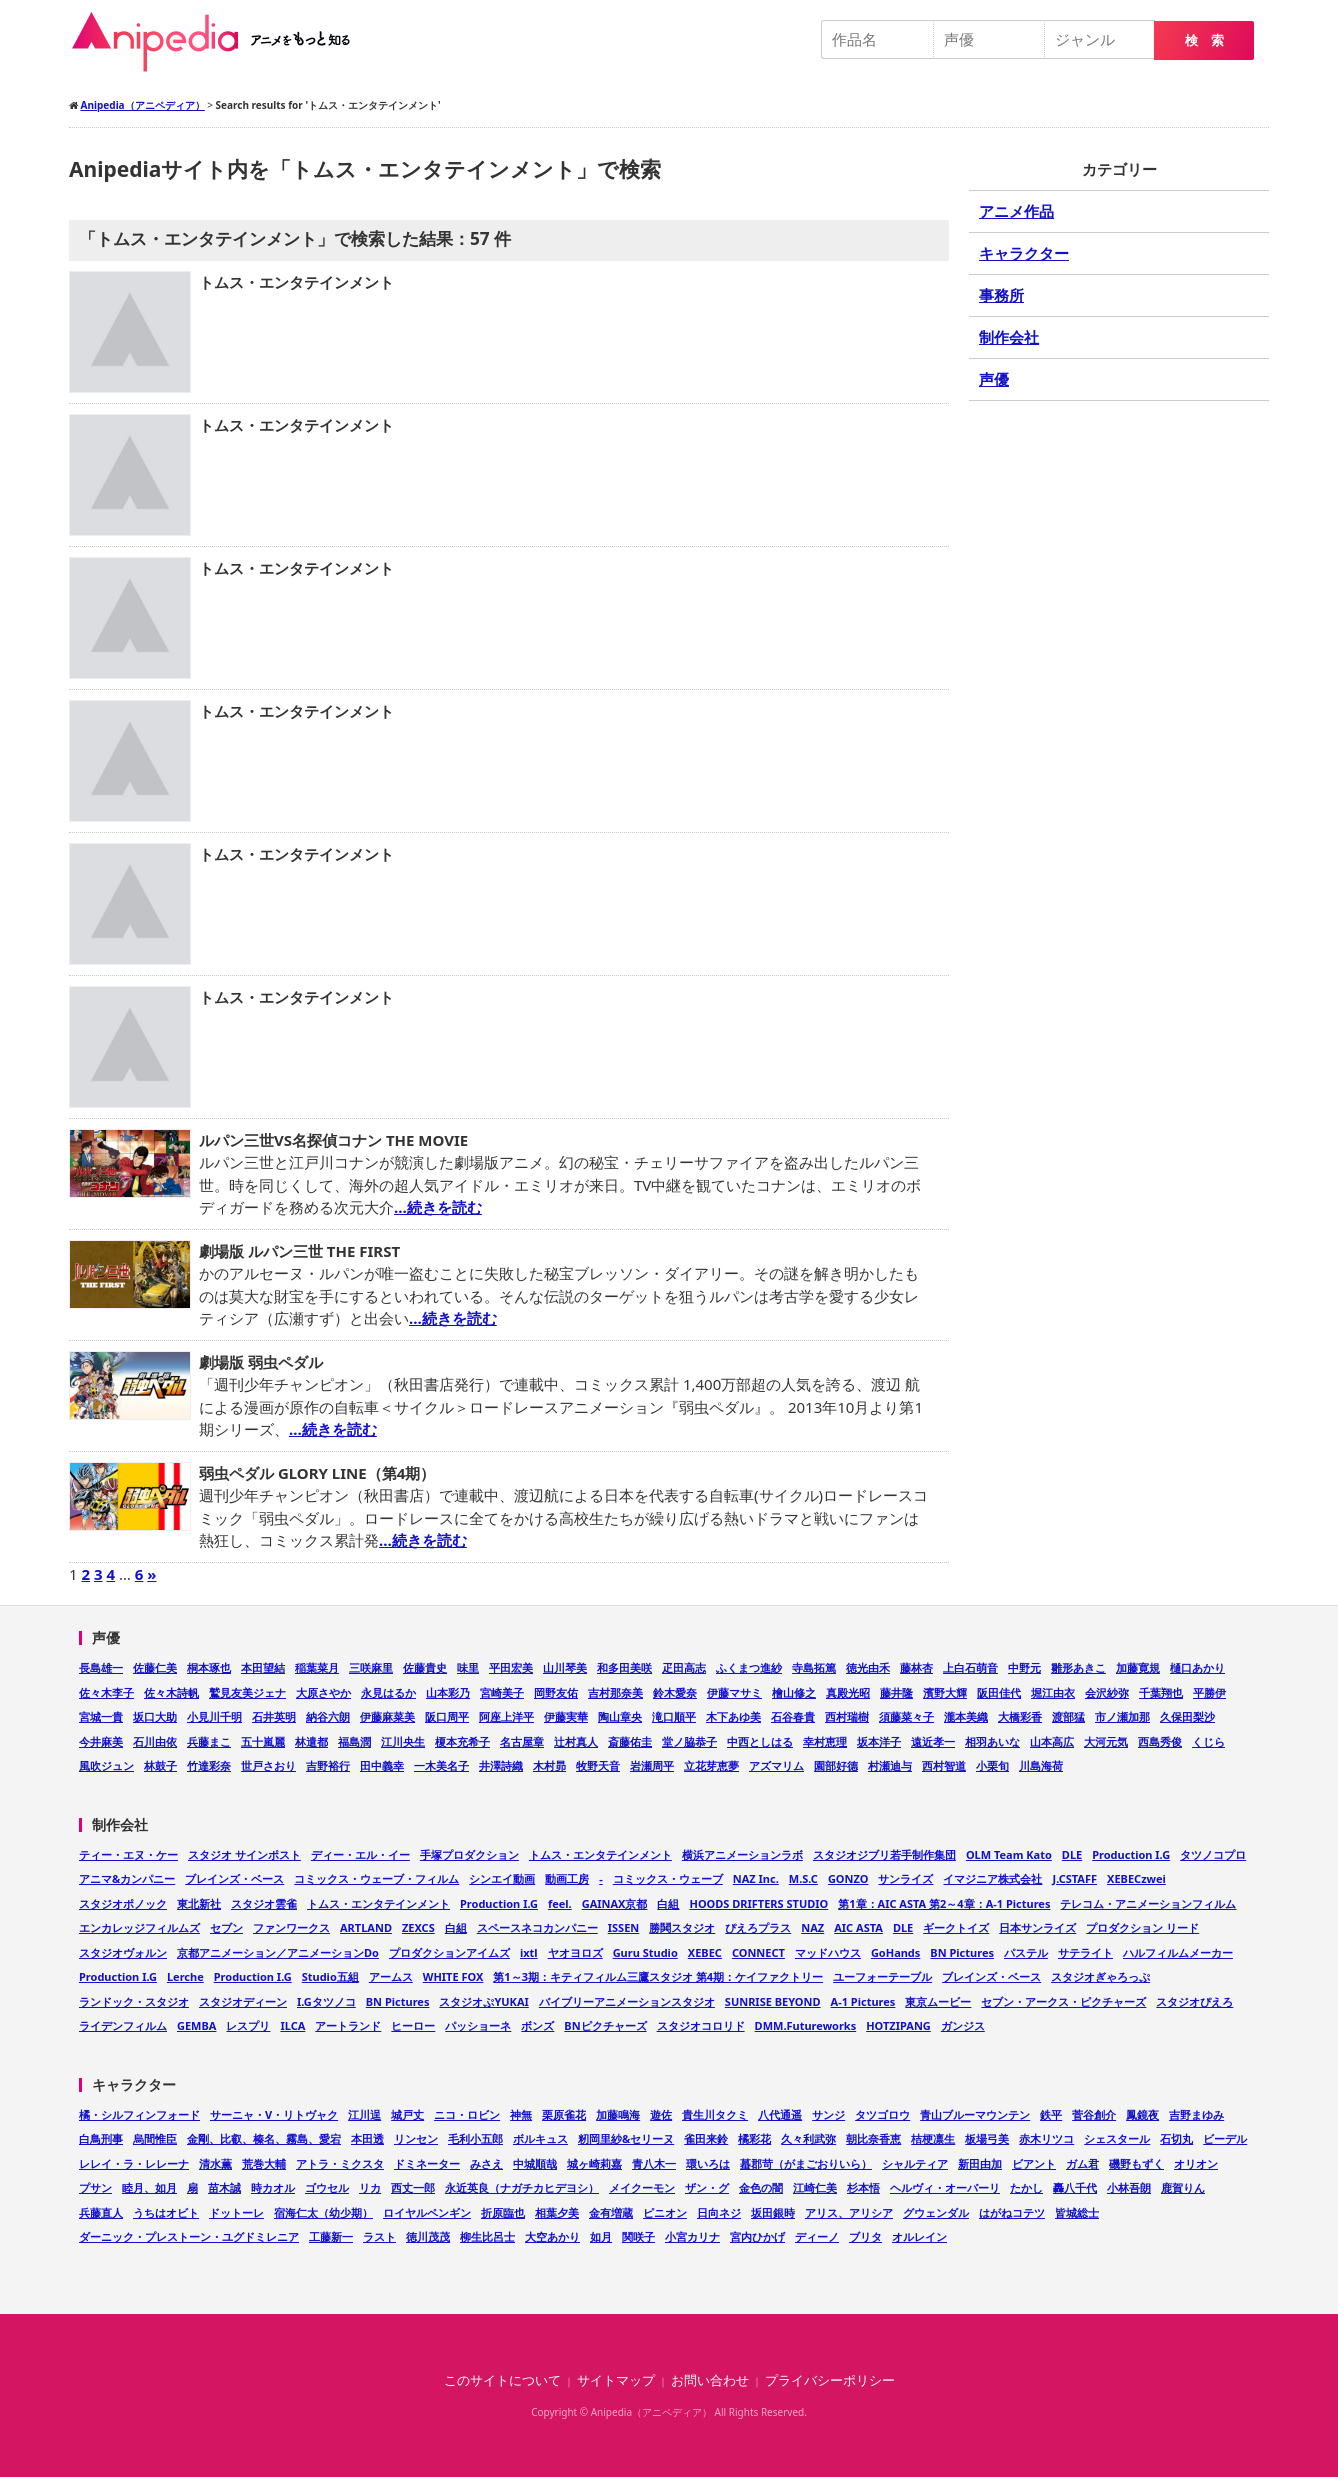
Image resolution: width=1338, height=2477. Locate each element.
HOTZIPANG (898, 2025)
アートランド (348, 2025)
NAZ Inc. (756, 1878)
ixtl (529, 1952)
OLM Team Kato (1009, 1854)
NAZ (812, 1927)
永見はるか (388, 1692)
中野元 (1024, 1667)
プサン (95, 2187)
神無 (521, 2114)
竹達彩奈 (209, 1765)
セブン (226, 1927)
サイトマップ (616, 2380)
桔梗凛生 (933, 2138)
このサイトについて (502, 2380)
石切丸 (1176, 2138)
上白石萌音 (970, 1667)
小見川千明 (214, 1716)
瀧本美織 (966, 1716)
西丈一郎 (413, 2187)
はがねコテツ (1012, 2212)
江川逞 (364, 2114)
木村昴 (549, 1765)
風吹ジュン (106, 1765)
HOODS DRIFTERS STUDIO (758, 1903)
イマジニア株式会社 (992, 1878)
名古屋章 (522, 1741)
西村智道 (944, 1765)
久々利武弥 (808, 2138)
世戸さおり (268, 1765)
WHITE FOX (453, 1976)
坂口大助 (155, 1716)
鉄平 (1051, 2114)
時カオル (273, 2187)
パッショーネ (478, 2025)
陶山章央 (620, 1716)
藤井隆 (896, 1692)
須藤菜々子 (906, 1716)
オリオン (1196, 2163)
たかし (1026, 2187)
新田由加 (980, 2163)
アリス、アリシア (849, 2212)
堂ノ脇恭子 (689, 1741)
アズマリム (776, 1765)
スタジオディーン (243, 2001)
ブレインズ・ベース (234, 1878)
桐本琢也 (209, 1667)
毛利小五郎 (475, 2138)
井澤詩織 (501, 1765)
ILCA (292, 2025)
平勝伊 (1209, 1692)
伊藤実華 (566, 1716)
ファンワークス (291, 1927)
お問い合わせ (710, 2380)
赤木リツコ (1046, 2138)
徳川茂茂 (428, 2236)
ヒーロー (413, 2025)
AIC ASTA (858, 1927)
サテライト (1085, 1952)
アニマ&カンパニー (127, 1878)
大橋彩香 (1020, 1716)
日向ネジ (719, 2212)
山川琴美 (565, 1667)
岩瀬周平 (652, 1765)
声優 (994, 379)
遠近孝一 (933, 1741)
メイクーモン (642, 2187)
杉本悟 (863, 2187)
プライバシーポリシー (830, 2380)
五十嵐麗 (263, 1741)
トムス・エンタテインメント (296, 282)
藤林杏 (916, 1667)
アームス (391, 1976)
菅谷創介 (1094, 2114)
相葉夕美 (557, 2212)
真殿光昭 (848, 1692)
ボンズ (537, 2025)
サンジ (828, 2114)
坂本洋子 (879, 1741)
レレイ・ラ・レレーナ (134, 2163)
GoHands (895, 1952)
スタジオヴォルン (123, 1952)
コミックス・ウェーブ (668, 1878)
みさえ (486, 2163)
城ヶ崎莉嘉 (594, 2163)
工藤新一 (331, 2236)
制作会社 (1009, 337)
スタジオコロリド (701, 2025)
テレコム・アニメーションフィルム (1148, 1903)
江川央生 (403, 1741)
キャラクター (1024, 253)
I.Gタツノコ (326, 2001)
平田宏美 (511, 1667)
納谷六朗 (328, 1716)
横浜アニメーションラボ (742, 1854)
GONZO (848, 1878)
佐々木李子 (106, 1692)
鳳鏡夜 (1142, 2114)
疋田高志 (684, 1667)
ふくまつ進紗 (749, 1667)
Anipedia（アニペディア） (219, 42)
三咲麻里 (371, 1667)
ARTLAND (366, 1927)
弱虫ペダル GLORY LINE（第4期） (317, 1473)
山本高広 (1052, 1741)
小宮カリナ (692, 2236)
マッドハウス (828, 1952)
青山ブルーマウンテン (975, 2114)
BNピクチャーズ (605, 2025)
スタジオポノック (123, 1903)
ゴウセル (327, 2187)
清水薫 (215, 2163)
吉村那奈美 (615, 1692)
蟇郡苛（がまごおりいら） (806, 2163)
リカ (370, 2187)
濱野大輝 (945, 1692)
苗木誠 (224, 2187)
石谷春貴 (793, 1716)
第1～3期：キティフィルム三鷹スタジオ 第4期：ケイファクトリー (658, 1976)
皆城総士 (1077, 2212)
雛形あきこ (1078, 1667)
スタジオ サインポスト (244, 1854)
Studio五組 (330, 1976)
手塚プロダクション (469, 1854)
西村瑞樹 (847, 1716)
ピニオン (665, 2212)
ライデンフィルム (123, 2025)
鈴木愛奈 (675, 1692)
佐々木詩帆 (171, 1692)
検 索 (1204, 40)
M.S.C (803, 1878)
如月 (601, 2236)
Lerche (185, 1976)
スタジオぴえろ (1194, 2001)
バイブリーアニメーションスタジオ (627, 2001)
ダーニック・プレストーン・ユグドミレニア (189, 2236)
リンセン (416, 2138)
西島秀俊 (1160, 1741)
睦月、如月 (149, 2187)
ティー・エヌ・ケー (128, 1854)
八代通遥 (780, 2114)
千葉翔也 (1161, 1692)
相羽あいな (992, 1741)
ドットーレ (236, 2212)
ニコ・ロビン (467, 2114)
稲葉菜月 (317, 1667)
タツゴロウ (882, 2114)
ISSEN (624, 1927)
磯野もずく (1136, 2163)
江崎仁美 (815, 2187)
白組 (668, 1903)
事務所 (1001, 295)
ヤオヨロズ (575, 1952)
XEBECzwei (1136, 1878)
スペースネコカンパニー (537, 1927)
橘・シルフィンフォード (139, 2114)
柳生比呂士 (487, 2236)
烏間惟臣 (155, 2138)
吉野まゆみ (1196, 2114)
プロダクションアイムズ (449, 1952)
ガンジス (963, 2025)
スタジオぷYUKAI (483, 2001)
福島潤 (354, 1741)
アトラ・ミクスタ (340, 2163)
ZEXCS (418, 1927)
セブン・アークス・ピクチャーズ (1063, 2001)
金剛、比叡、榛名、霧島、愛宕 (264, 2138)
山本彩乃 (448, 1692)
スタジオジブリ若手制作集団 (884, 1854)
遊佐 (661, 2114)
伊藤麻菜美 (387, 1716)
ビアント (1034, 2163)
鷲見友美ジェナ (247, 1692)
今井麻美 (101, 1741)
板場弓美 (987, 2138)
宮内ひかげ (757, 2236)
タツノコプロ (1213, 1854)
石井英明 (274, 1716)
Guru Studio (645, 1952)
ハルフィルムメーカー (1178, 1952)
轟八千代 (1075, 2187)
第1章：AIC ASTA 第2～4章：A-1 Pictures (944, 1903)
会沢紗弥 (1107, 1692)
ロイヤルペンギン (427, 2212)
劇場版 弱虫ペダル (261, 1362)
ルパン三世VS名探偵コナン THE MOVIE (333, 1140)
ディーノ (817, 2236)
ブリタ (865, 2236)
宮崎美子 (502, 1692)
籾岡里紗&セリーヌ (626, 2138)
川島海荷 (1041, 1765)
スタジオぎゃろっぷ (1100, 1976)
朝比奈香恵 (873, 2138)
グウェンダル (936, 2212)
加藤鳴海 (618, 2114)
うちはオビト (166, 2212)
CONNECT (758, 1952)
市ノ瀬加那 (1122, 1716)
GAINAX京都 (615, 1903)
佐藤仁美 (155, 1667)
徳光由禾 (868, 1667)
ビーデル (1225, 2138)
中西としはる (760, 1741)
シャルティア (915, 2163)
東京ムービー (938, 2001)
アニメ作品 (1016, 211)
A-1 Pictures (863, 2001)
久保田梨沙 (1187, 1716)
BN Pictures (962, 1952)
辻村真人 (576, 1741)
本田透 (367, 2138)
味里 (468, 1667)
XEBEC (705, 1952)
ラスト (379, 2236)
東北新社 (199, 1903)
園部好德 (836, 1765)
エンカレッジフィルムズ (139, 1927)
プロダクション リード (1142, 1927)
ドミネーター (427, 2163)
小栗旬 (992, 1765)
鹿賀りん (1183, 2187)
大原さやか (323, 1692)
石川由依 (155, 1741)
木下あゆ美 (733, 1716)
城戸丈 (407, 2114)
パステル (1026, 1952)
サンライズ (905, 1878)
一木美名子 (441, 1765)
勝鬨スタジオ (682, 1927)
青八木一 (654, 2163)
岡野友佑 (556, 1692)
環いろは (708, 2163)
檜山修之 (794, 1692)
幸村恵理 (825, 1741)
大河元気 (1106, 1741)
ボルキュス (540, 2138)
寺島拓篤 (814, 1667)
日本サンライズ (1037, 1927)
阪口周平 (447, 1716)
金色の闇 (761, 2187)
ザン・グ (707, 2187)
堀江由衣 (1053, 1692)
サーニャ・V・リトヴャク (274, 2114)
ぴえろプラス (758, 1927)
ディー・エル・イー (360, 1854)
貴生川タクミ (715, 2114)
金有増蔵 (611, 2212)
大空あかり (552, 2236)
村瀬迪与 (890, 1765)
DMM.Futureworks (806, 2025)
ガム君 (1082, 2163)
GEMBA (196, 2025)
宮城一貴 (101, 1716)
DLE (1072, 1854)
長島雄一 (101, 1667)
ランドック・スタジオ (134, 2001)
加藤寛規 (1138, 1667)
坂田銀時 (773, 2212)
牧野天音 (598, 1765)
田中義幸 (382, 1765)
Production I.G (1131, 1854)
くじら (1208, 1741)
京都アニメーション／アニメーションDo (278, 1952)
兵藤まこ (209, 1741)
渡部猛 (1068, 1716)
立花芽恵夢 (711, 1765)
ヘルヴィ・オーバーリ (945, 2187)
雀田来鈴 (706, 2138)
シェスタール (1117, 2138)
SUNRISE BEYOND (773, 2001)
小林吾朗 (1129, 2187)
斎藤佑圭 (630, 1741)
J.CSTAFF (1074, 1878)
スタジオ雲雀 (264, 1903)
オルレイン (919, 2236)
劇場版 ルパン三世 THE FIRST (299, 1251)
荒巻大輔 (264, 2163)
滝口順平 (674, 1716)
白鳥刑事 (101, 2138)
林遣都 (311, 1741)
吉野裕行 (328, 1765)
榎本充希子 (462, 1741)
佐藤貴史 (425, 1667)
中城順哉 (535, 2163)
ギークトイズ (956, 1927)
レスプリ (248, 2025)
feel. (560, 1903)
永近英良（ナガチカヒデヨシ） (522, 2187)
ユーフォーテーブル (882, 1976)
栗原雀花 (564, 2114)
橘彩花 (754, 2138)
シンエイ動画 (502, 1878)
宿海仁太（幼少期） (323, 2212)
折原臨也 (503, 2212)
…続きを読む (438, 1207)
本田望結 (263, 1667)
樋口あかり (1197, 1667)
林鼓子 (160, 1765)
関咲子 (638, 2236)
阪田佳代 (999, 1692)
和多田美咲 (624, 1667)
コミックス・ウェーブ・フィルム (376, 1878)
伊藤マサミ (734, 1692)
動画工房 (567, 1878)
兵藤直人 (101, 2212)
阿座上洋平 (506, 1716)
